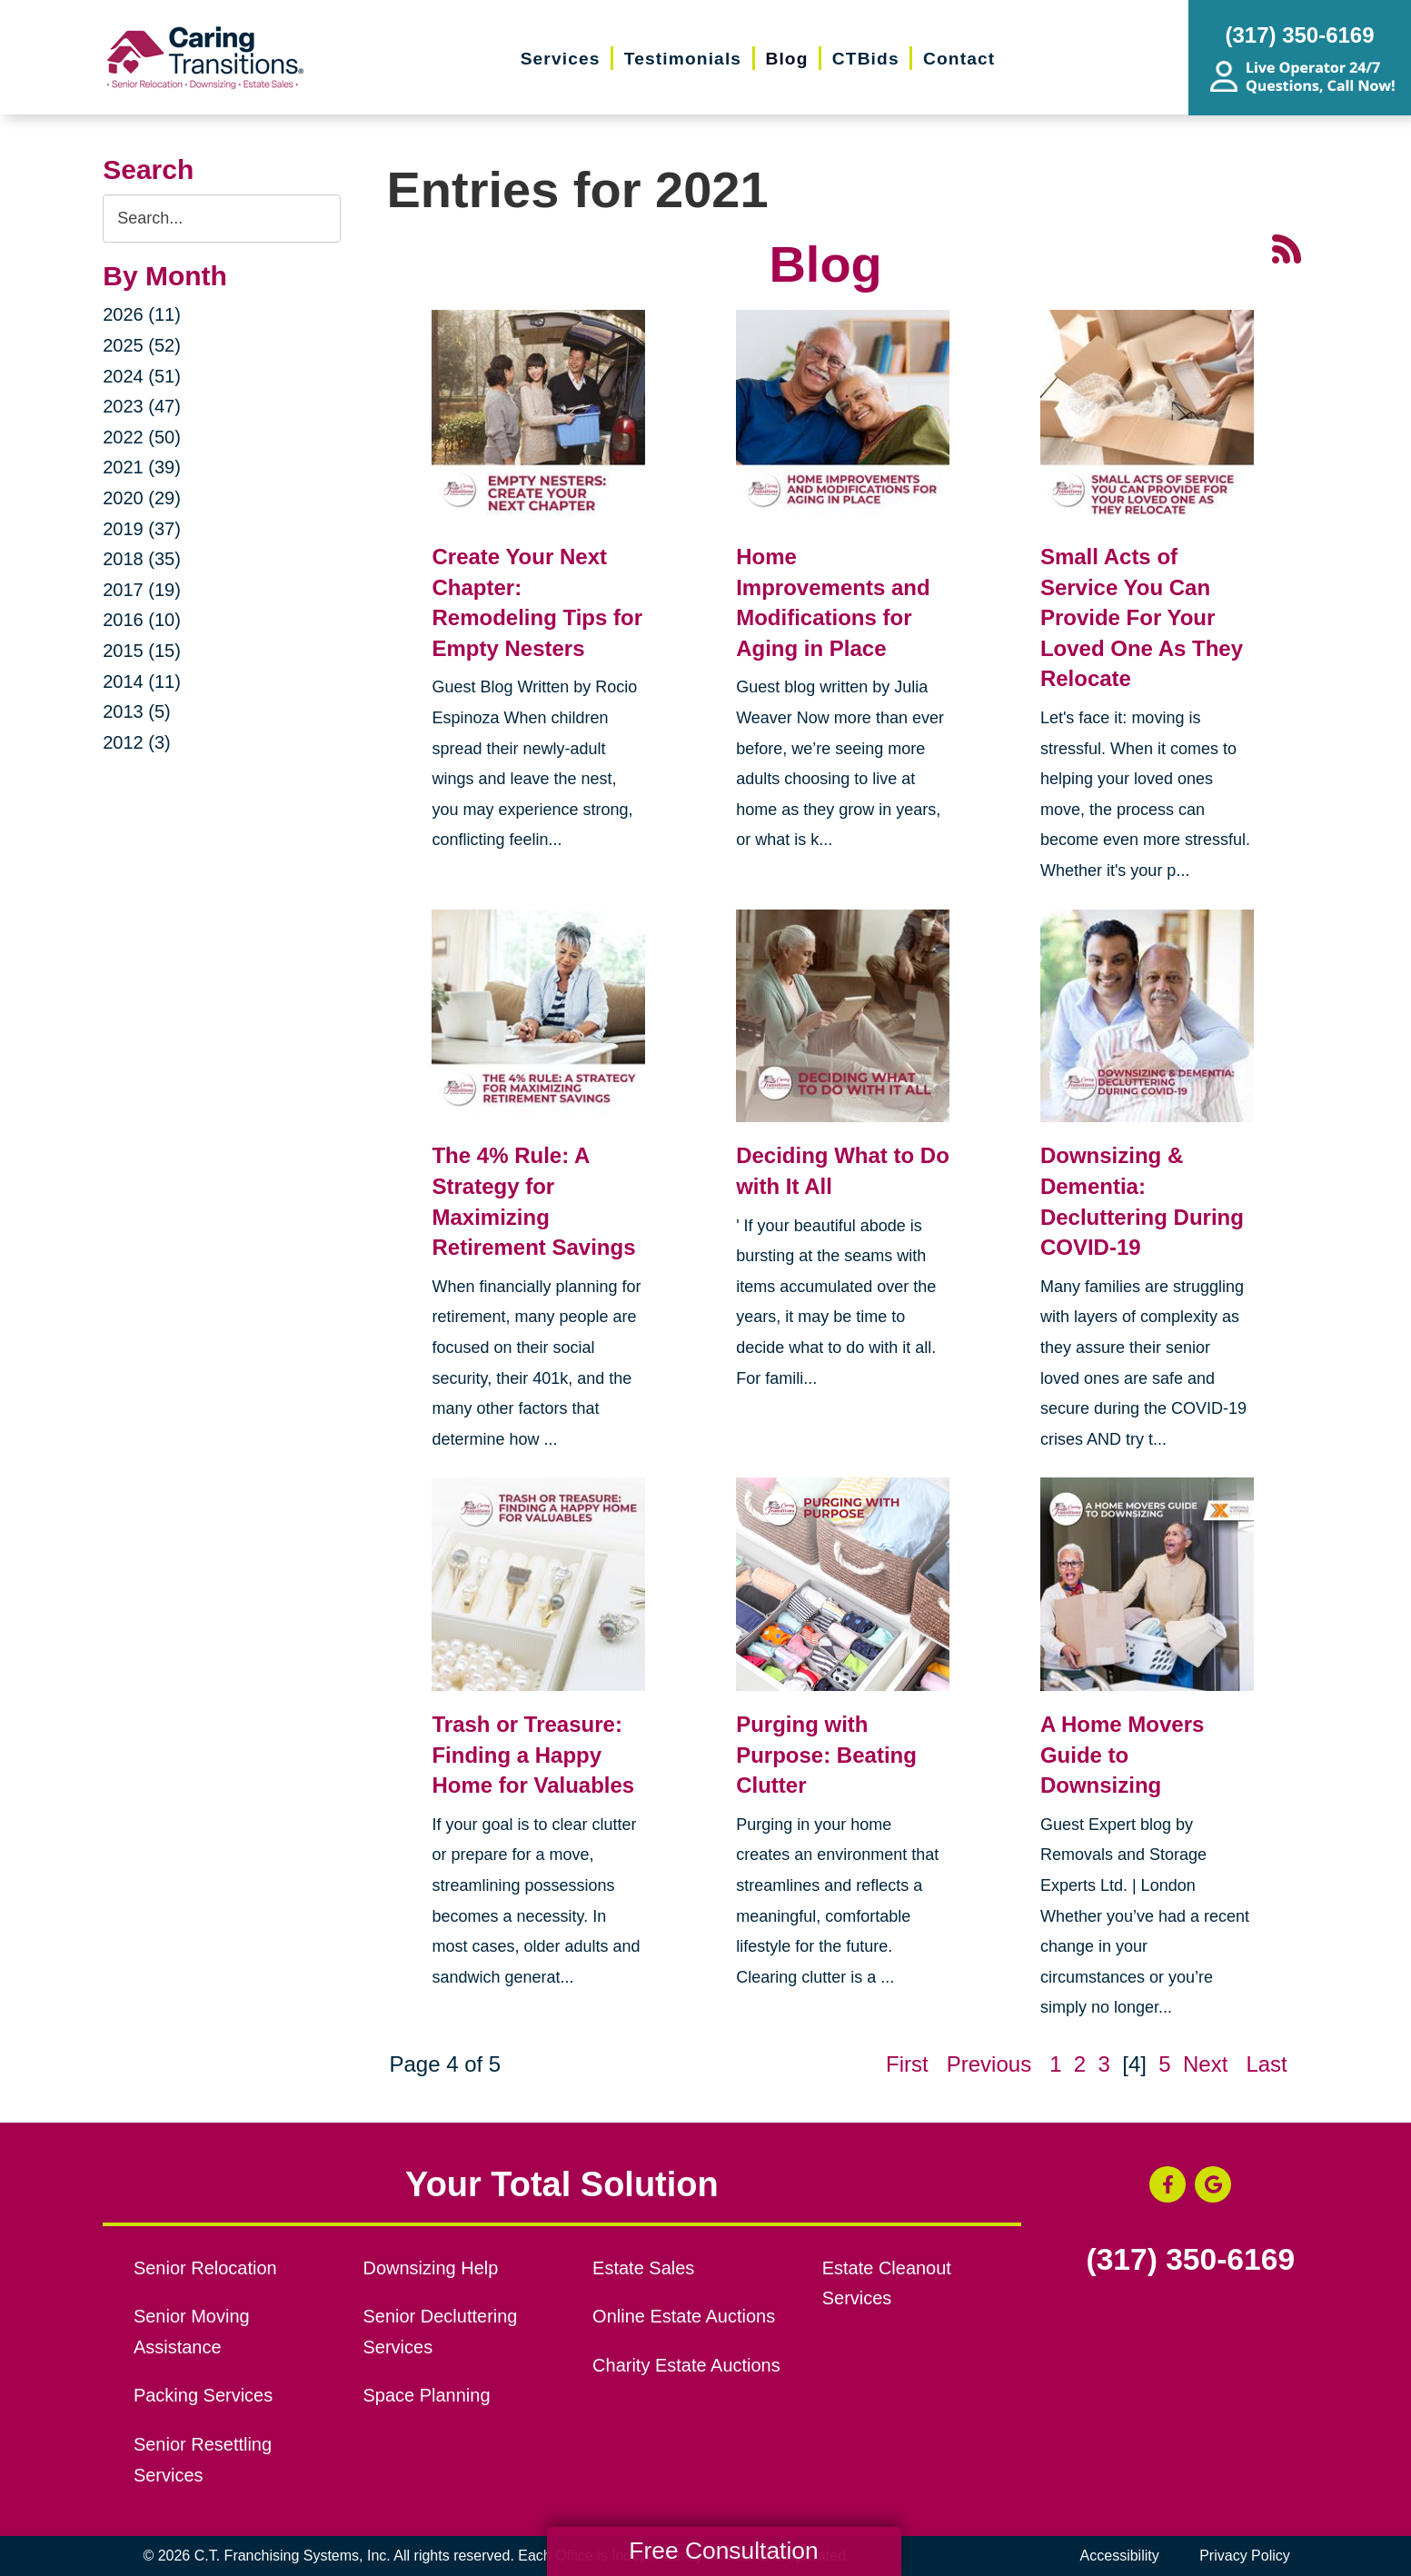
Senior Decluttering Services (440, 2331)
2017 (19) (142, 590)
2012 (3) (137, 742)
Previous (989, 2064)
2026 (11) (142, 314)
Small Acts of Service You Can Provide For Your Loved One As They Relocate (1141, 617)
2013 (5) (137, 711)
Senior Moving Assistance (192, 2331)
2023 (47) (142, 406)
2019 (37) (142, 529)
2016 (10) (142, 620)
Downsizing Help (431, 2268)
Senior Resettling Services (203, 2459)
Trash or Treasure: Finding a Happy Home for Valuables (533, 1754)
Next (1205, 2064)
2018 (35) (142, 559)
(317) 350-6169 (1190, 2259)
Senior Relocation (205, 2268)
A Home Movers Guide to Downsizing (1122, 1754)
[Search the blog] (222, 218)
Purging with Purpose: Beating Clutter (826, 1754)
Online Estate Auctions (683, 2316)
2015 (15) (142, 651)
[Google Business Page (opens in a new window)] (1213, 2184)
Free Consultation (723, 2550)
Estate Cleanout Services (886, 2283)
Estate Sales (643, 2268)
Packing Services (203, 2395)
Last (1266, 2064)
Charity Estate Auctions (686, 2365)
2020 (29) (142, 498)
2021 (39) (142, 467)
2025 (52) (142, 345)
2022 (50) (142, 437)
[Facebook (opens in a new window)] (1167, 2184)
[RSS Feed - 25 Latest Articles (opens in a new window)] (1286, 246)
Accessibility (1119, 2555)
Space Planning (427, 2395)
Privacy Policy (1244, 2555)
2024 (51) (142, 376)
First (907, 2064)
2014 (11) (142, 681)
